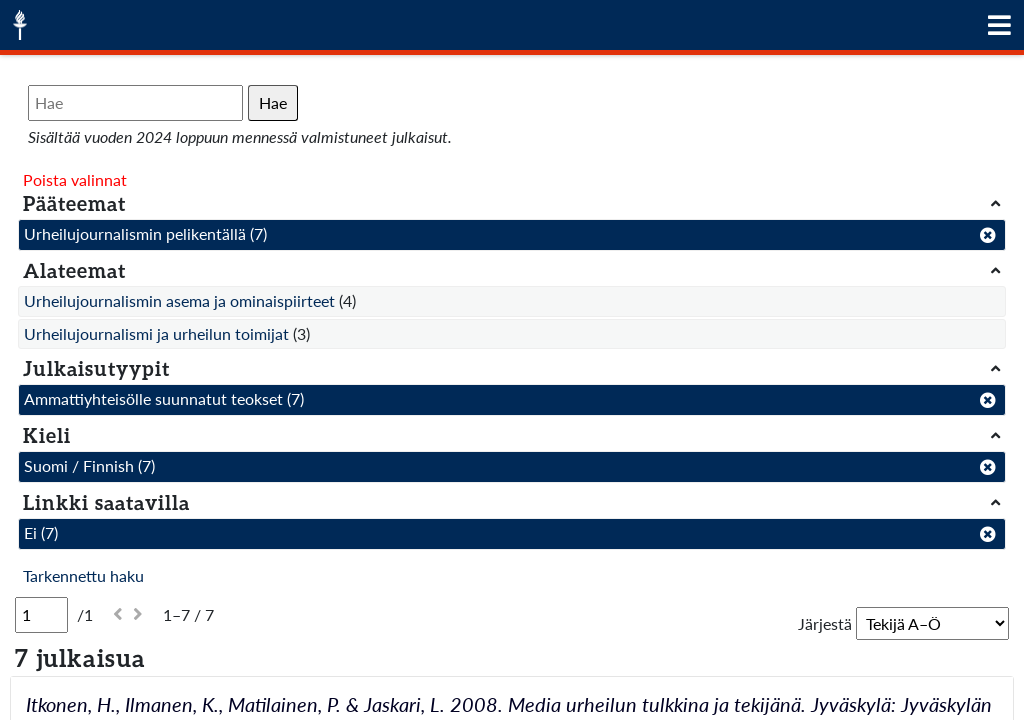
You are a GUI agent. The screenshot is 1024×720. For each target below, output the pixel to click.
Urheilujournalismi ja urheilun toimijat (156, 333)
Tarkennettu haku (83, 575)
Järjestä (825, 623)
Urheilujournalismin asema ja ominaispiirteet (179, 300)
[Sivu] (41, 615)
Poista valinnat (75, 179)
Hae (273, 102)
